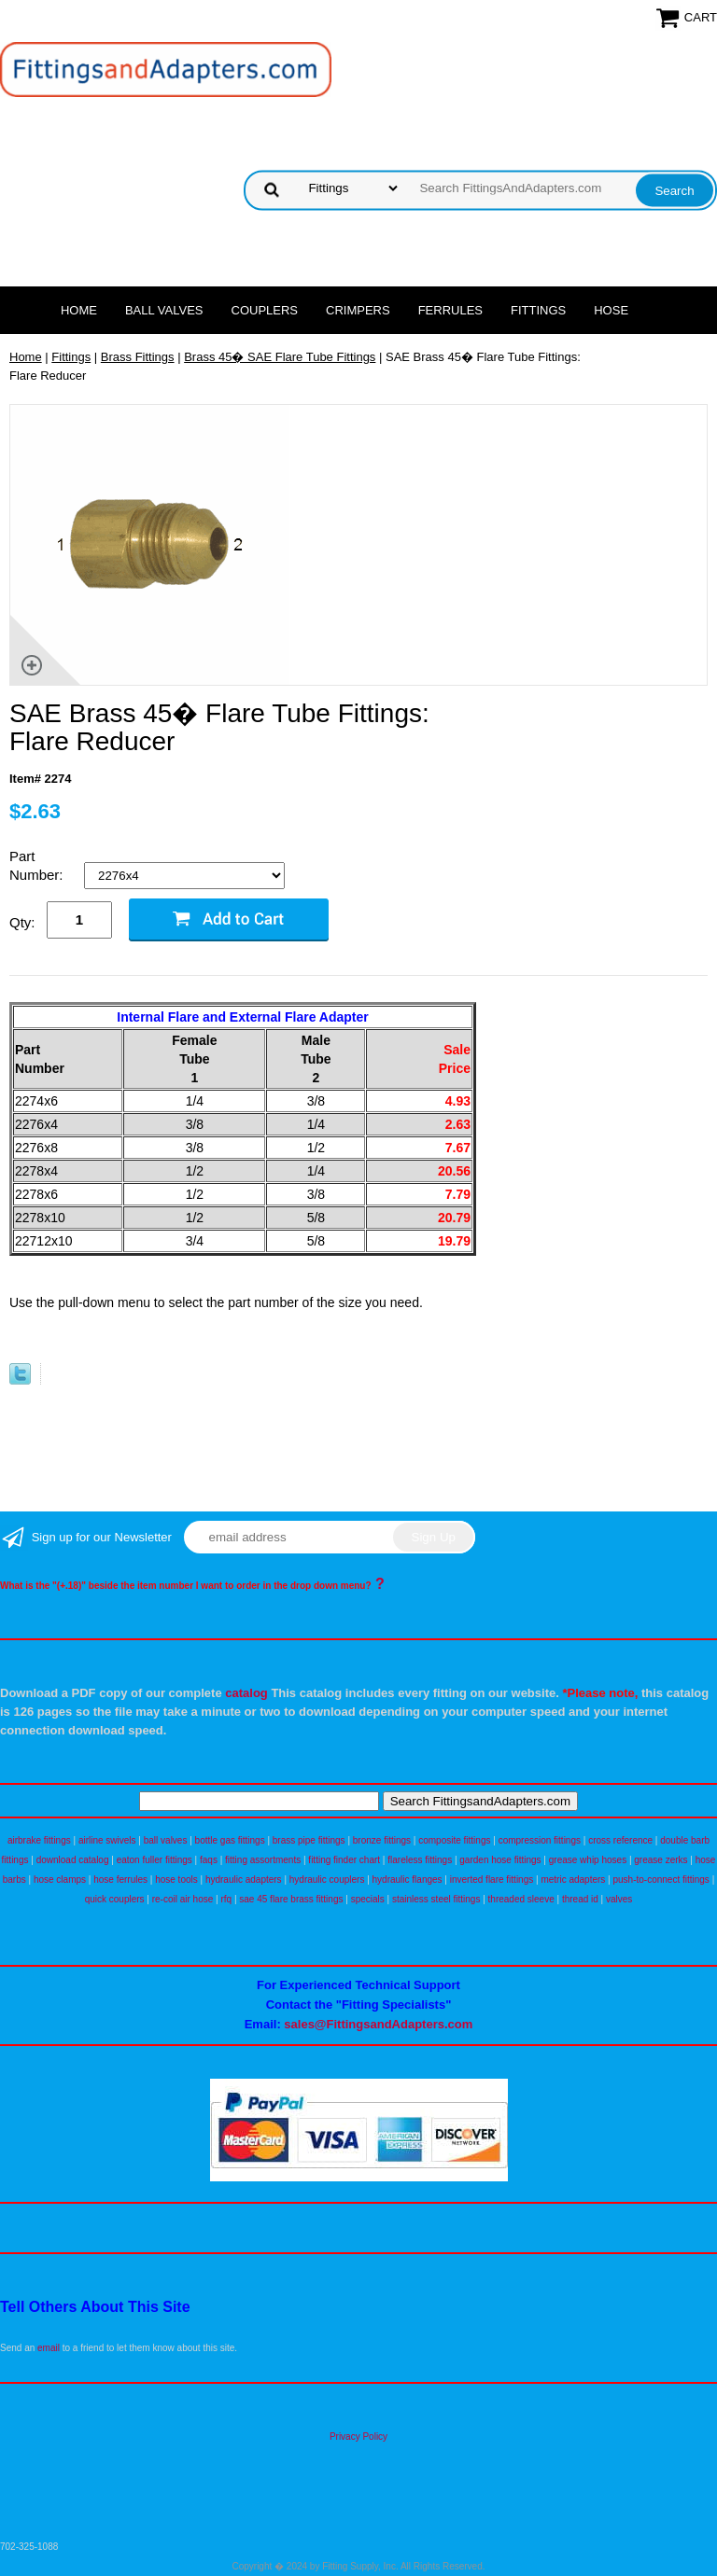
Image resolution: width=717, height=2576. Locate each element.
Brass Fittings (138, 357)
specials (368, 1899)
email (48, 2348)
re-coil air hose (183, 1899)
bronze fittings (382, 1840)
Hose (611, 310)
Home (79, 310)
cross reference (620, 1840)
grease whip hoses (587, 1860)
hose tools (176, 1879)
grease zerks (660, 1860)
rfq (226, 1899)
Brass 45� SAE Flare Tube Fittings (279, 357)
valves (619, 1899)
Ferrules (450, 310)
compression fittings (540, 1840)
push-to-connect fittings (660, 1879)
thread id (580, 1899)
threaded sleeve (521, 1899)
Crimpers (358, 310)
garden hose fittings (500, 1860)
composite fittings (454, 1840)
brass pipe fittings (309, 1840)
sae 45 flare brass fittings (291, 1899)
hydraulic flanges (408, 1879)
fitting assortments (263, 1860)
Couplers (265, 310)
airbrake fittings (39, 1840)
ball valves (166, 1840)
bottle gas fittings (230, 1840)
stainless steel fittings (436, 1899)
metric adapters (573, 1879)
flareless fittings (419, 1860)
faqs (209, 1860)
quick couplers (115, 1899)
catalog (246, 1693)
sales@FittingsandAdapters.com (378, 2024)
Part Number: (38, 865)
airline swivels (107, 1840)
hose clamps (60, 1879)
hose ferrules (120, 1879)
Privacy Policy (358, 2436)
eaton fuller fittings (154, 1860)
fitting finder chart (344, 1860)
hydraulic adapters (243, 1879)
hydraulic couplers (327, 1879)
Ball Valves (164, 310)
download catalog (72, 1860)
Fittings (538, 310)
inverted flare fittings (492, 1879)
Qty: (22, 922)
